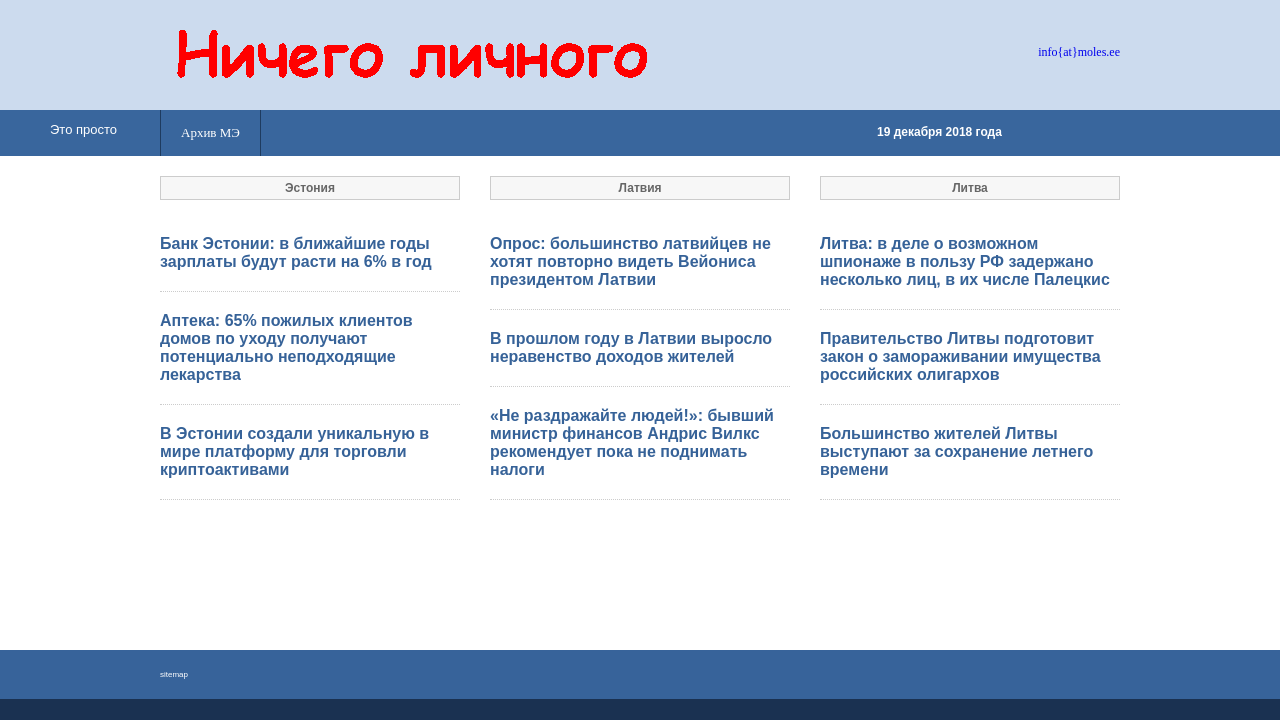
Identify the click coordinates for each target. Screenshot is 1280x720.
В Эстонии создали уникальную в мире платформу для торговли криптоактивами (294, 451)
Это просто (83, 129)
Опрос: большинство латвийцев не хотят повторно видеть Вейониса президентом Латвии (630, 261)
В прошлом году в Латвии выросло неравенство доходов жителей (631, 347)
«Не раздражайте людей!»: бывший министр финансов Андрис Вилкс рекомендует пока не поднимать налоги (632, 442)
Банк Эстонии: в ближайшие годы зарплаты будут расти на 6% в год (296, 252)
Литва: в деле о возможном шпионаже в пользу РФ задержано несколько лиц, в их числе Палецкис (965, 261)
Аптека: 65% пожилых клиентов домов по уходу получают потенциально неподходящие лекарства (286, 347)
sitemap (174, 674)
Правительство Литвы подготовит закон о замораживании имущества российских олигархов (960, 356)
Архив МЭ (210, 132)
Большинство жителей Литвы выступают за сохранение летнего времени (956, 451)
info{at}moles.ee (1079, 52)
